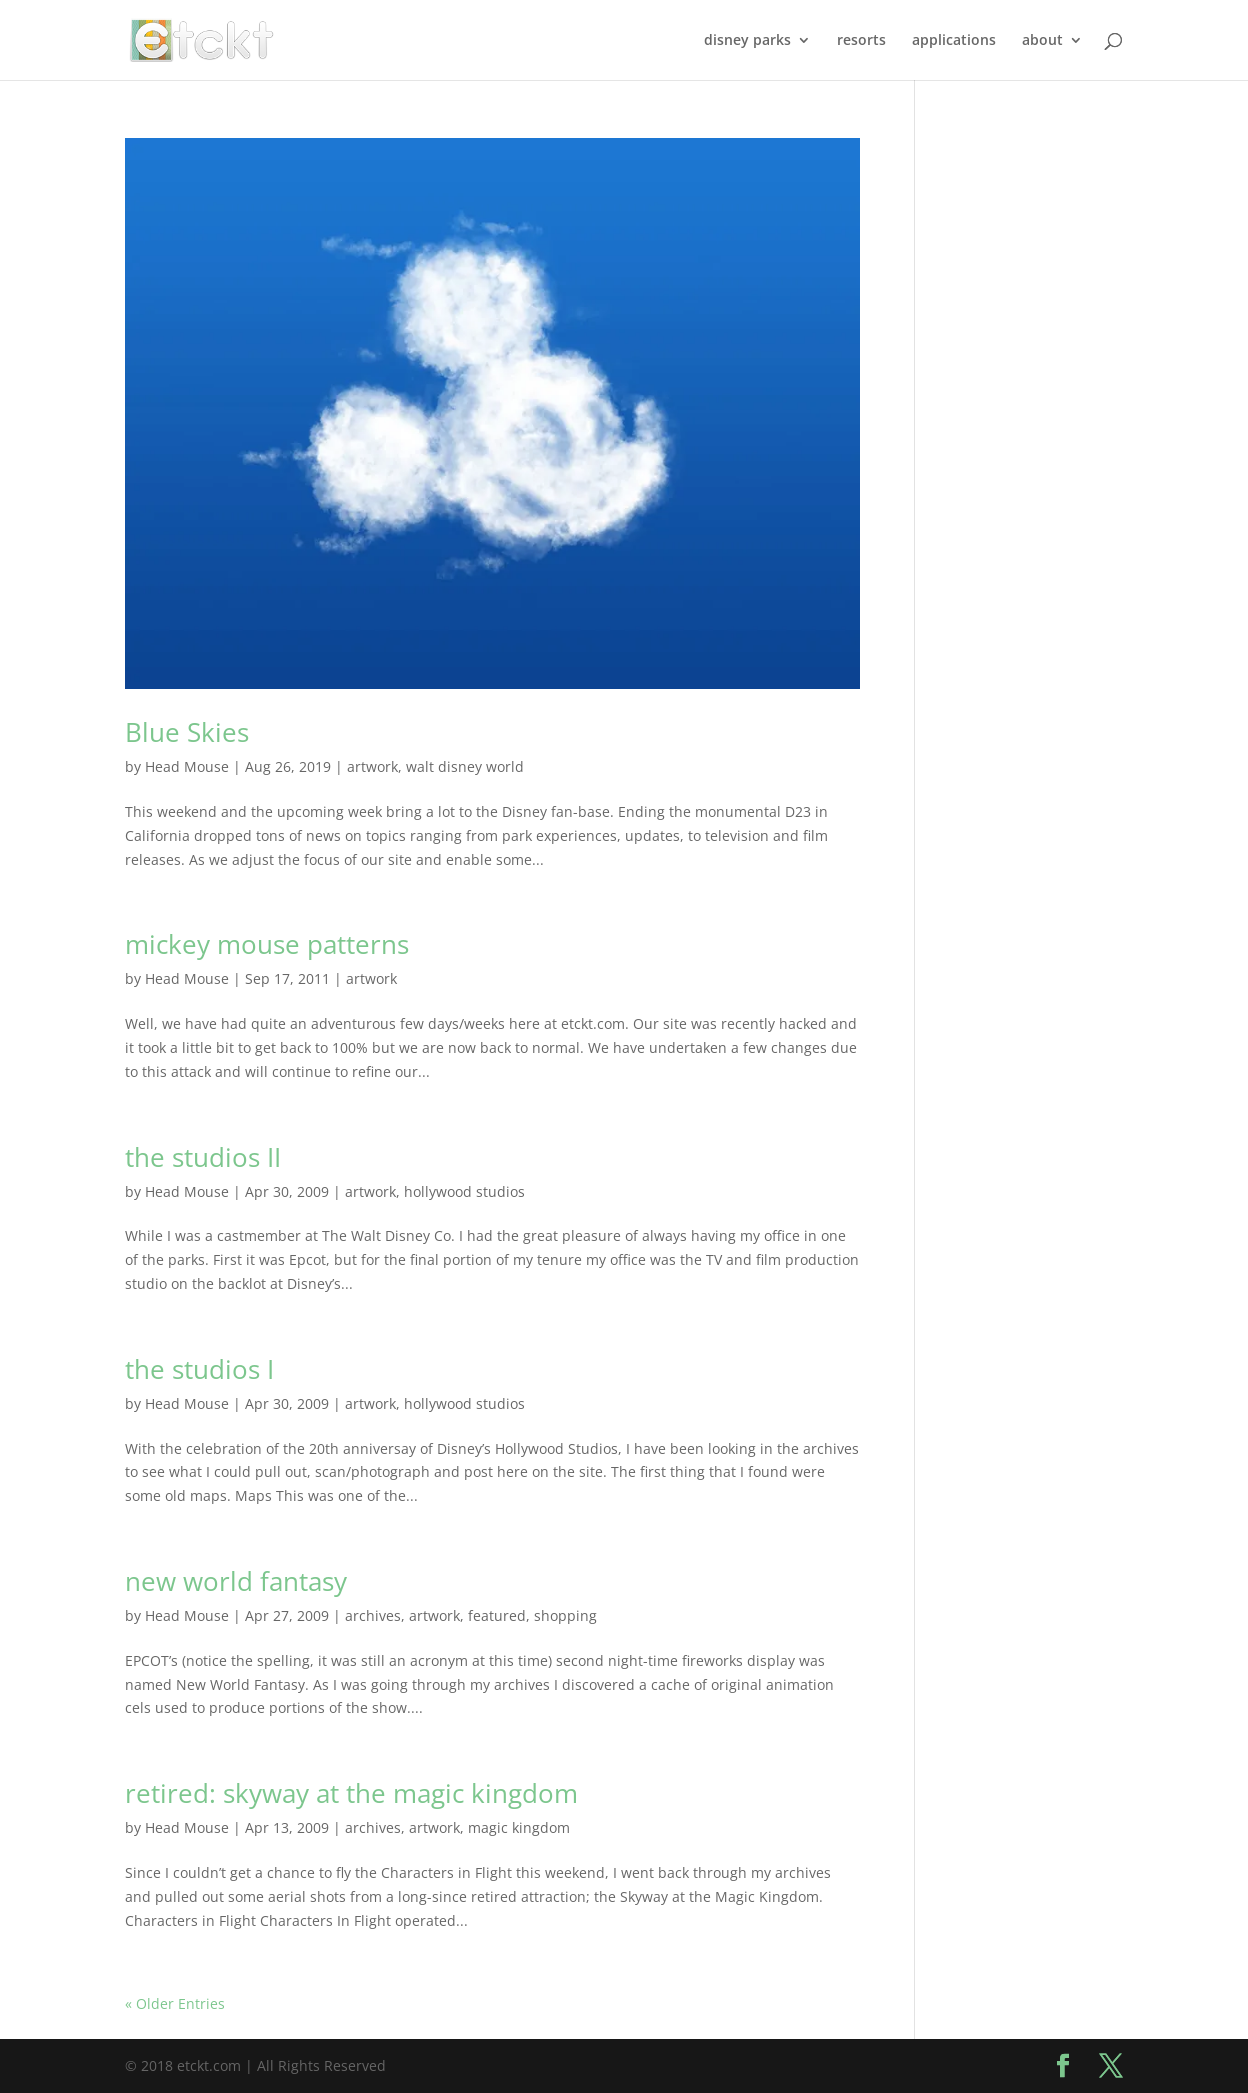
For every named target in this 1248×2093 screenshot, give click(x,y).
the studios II (203, 1157)
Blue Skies (187, 732)
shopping (565, 1615)
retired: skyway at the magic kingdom (351, 1793)
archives (373, 1615)
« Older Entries (175, 2003)
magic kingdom (519, 1827)
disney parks (747, 41)
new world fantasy (236, 1581)
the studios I (199, 1369)
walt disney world (465, 766)
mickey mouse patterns (267, 944)
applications (954, 41)
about (1042, 41)
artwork (372, 766)
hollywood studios (464, 1191)
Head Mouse (187, 766)
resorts (861, 41)
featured (497, 1615)
